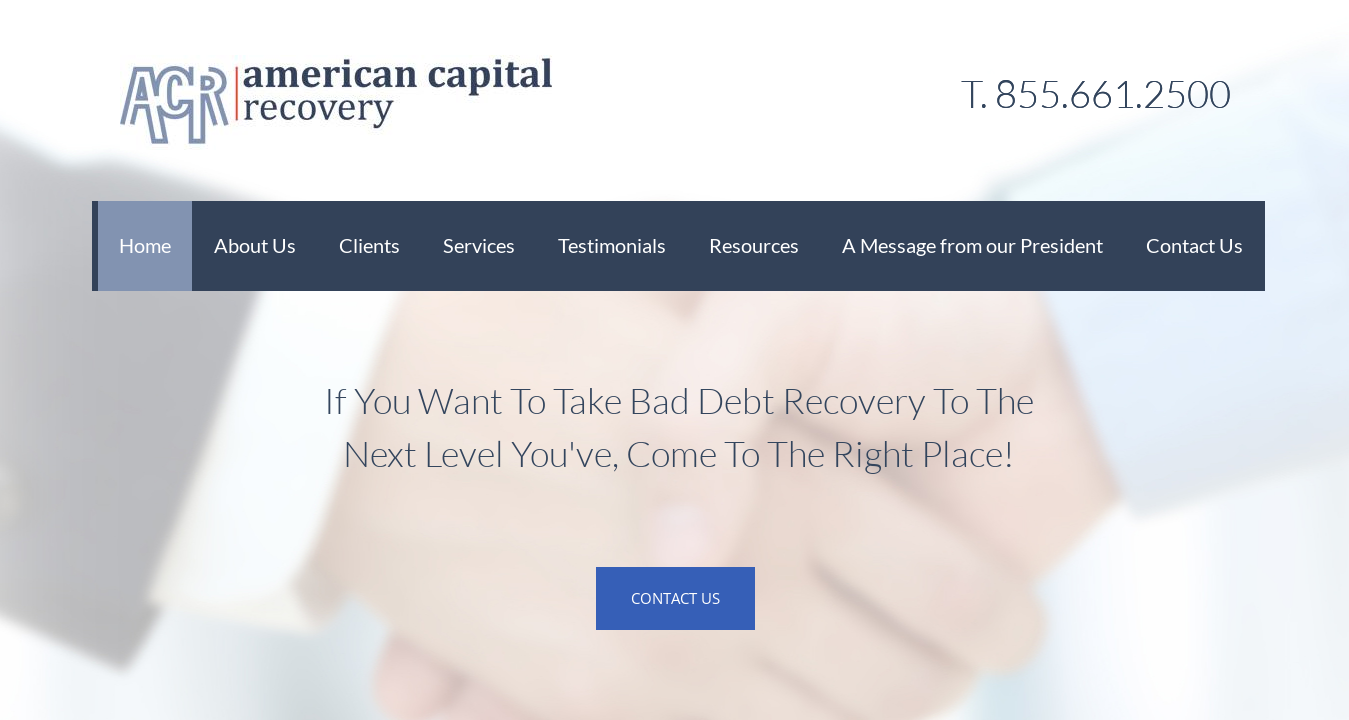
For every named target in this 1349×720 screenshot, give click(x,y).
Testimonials (612, 245)
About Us (255, 245)
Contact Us (1194, 245)
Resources (754, 245)
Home (145, 245)
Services (479, 245)
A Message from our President (972, 245)
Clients (369, 245)
